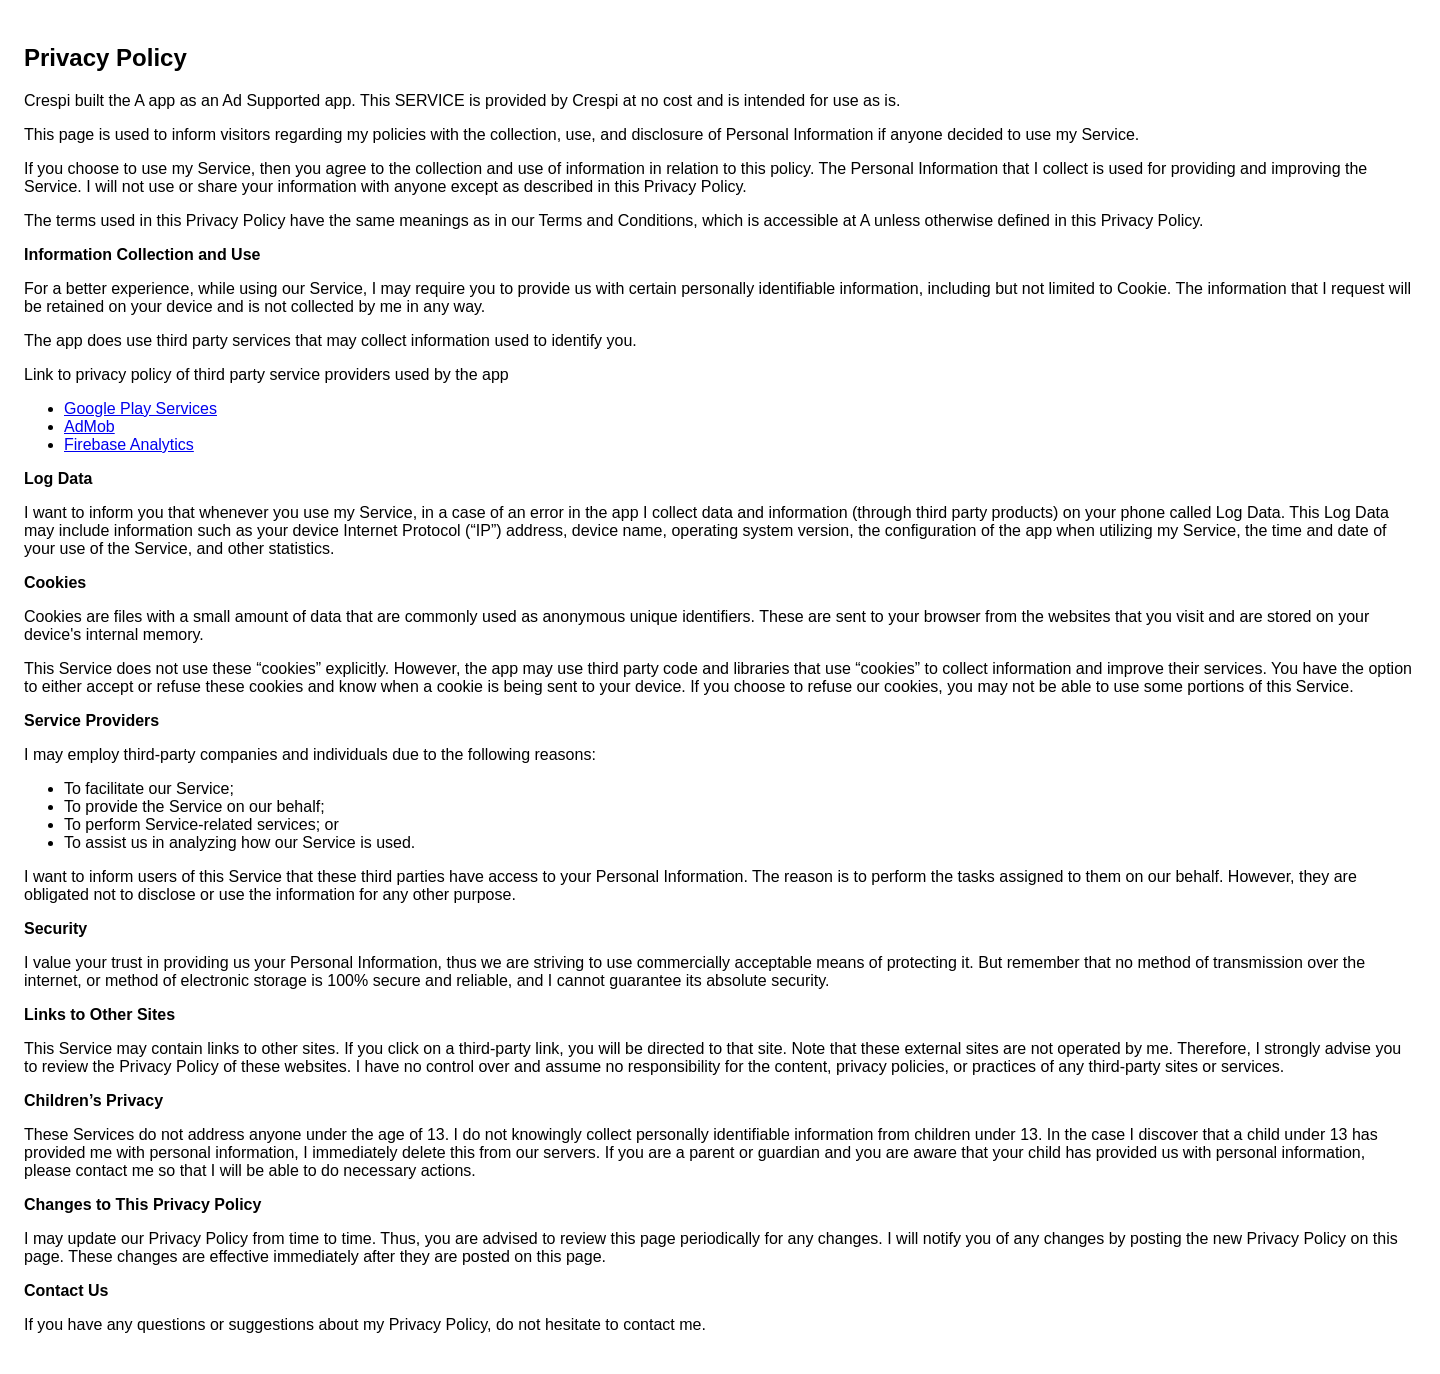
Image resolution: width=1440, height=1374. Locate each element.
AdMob (89, 426)
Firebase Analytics (129, 444)
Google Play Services (140, 408)
